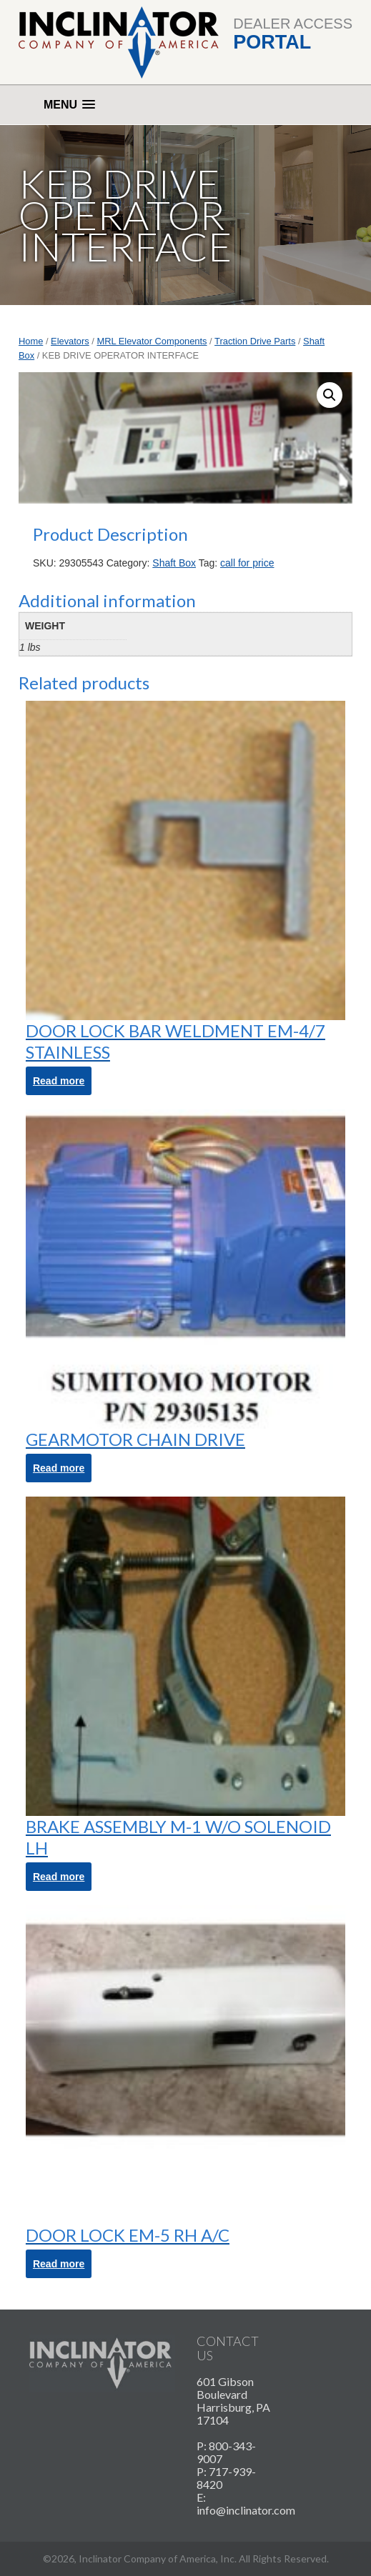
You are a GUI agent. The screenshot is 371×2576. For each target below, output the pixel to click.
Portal (272, 42)
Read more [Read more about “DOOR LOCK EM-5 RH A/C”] (58, 2264)
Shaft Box (174, 563)
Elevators (70, 341)
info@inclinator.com (246, 2510)
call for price (247, 563)
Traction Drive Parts (254, 341)
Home (31, 341)
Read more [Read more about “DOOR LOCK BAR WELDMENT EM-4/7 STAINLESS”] (58, 1081)
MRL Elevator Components (152, 341)
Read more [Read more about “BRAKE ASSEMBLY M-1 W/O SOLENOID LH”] (58, 1876)
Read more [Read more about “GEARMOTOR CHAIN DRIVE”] (58, 1468)
